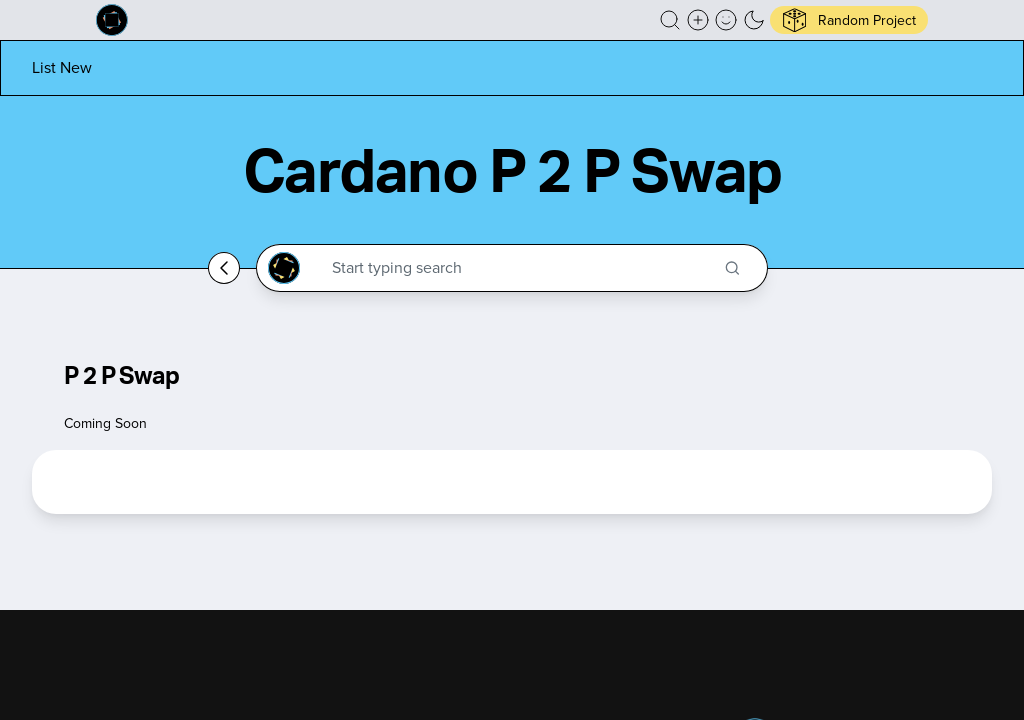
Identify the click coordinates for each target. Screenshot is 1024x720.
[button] (670, 20)
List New (62, 67)
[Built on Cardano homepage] (112, 20)
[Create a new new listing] (698, 20)
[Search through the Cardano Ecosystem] (520, 268)
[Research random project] (849, 20)
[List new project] (62, 67)
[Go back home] (224, 268)
